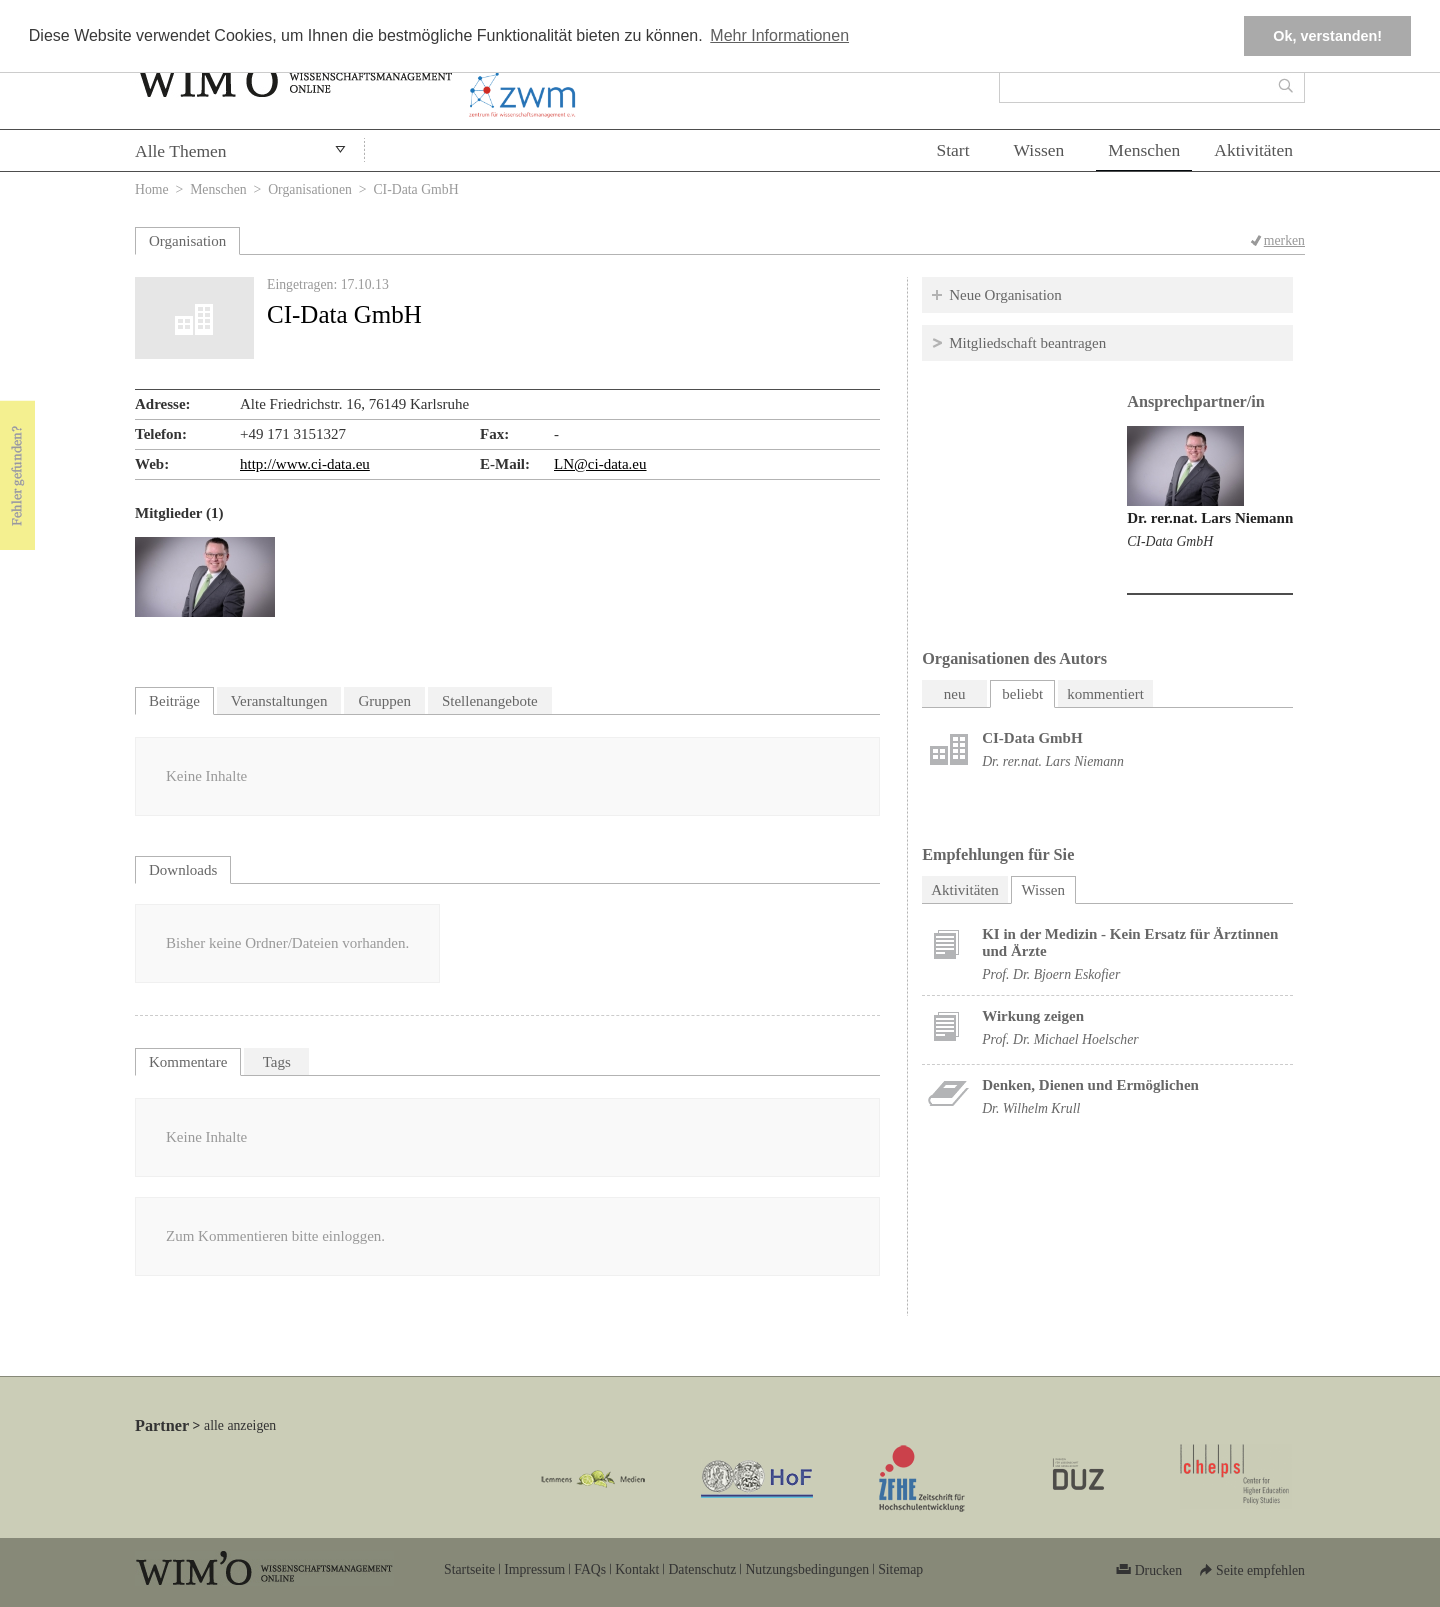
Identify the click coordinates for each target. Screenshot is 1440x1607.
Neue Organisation (1005, 295)
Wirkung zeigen (1033, 1016)
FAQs (590, 1569)
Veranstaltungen (279, 701)
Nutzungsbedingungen (807, 1569)
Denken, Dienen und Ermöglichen (1090, 1085)
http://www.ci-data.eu (305, 464)
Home (152, 189)
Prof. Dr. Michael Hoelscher (1060, 1039)
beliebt (1022, 694)
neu (955, 694)
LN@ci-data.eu (600, 464)
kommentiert (1105, 694)
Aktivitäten (1253, 150)
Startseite (469, 1569)
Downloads (183, 870)
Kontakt (637, 1569)
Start (952, 150)
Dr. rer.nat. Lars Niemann (1210, 518)
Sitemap (900, 1569)
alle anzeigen (240, 1425)
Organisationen (310, 189)
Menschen (1144, 150)
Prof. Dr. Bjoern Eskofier (1051, 974)
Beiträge (174, 701)
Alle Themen (181, 151)
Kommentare (188, 1062)
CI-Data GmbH (1170, 541)
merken (1284, 240)
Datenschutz (702, 1569)
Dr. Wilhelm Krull (1031, 1108)
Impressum (534, 1569)
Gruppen (384, 701)
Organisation (187, 241)
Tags (277, 1062)
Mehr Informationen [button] (779, 35)
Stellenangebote (490, 701)
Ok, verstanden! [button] (1327, 36)
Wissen (1039, 150)
